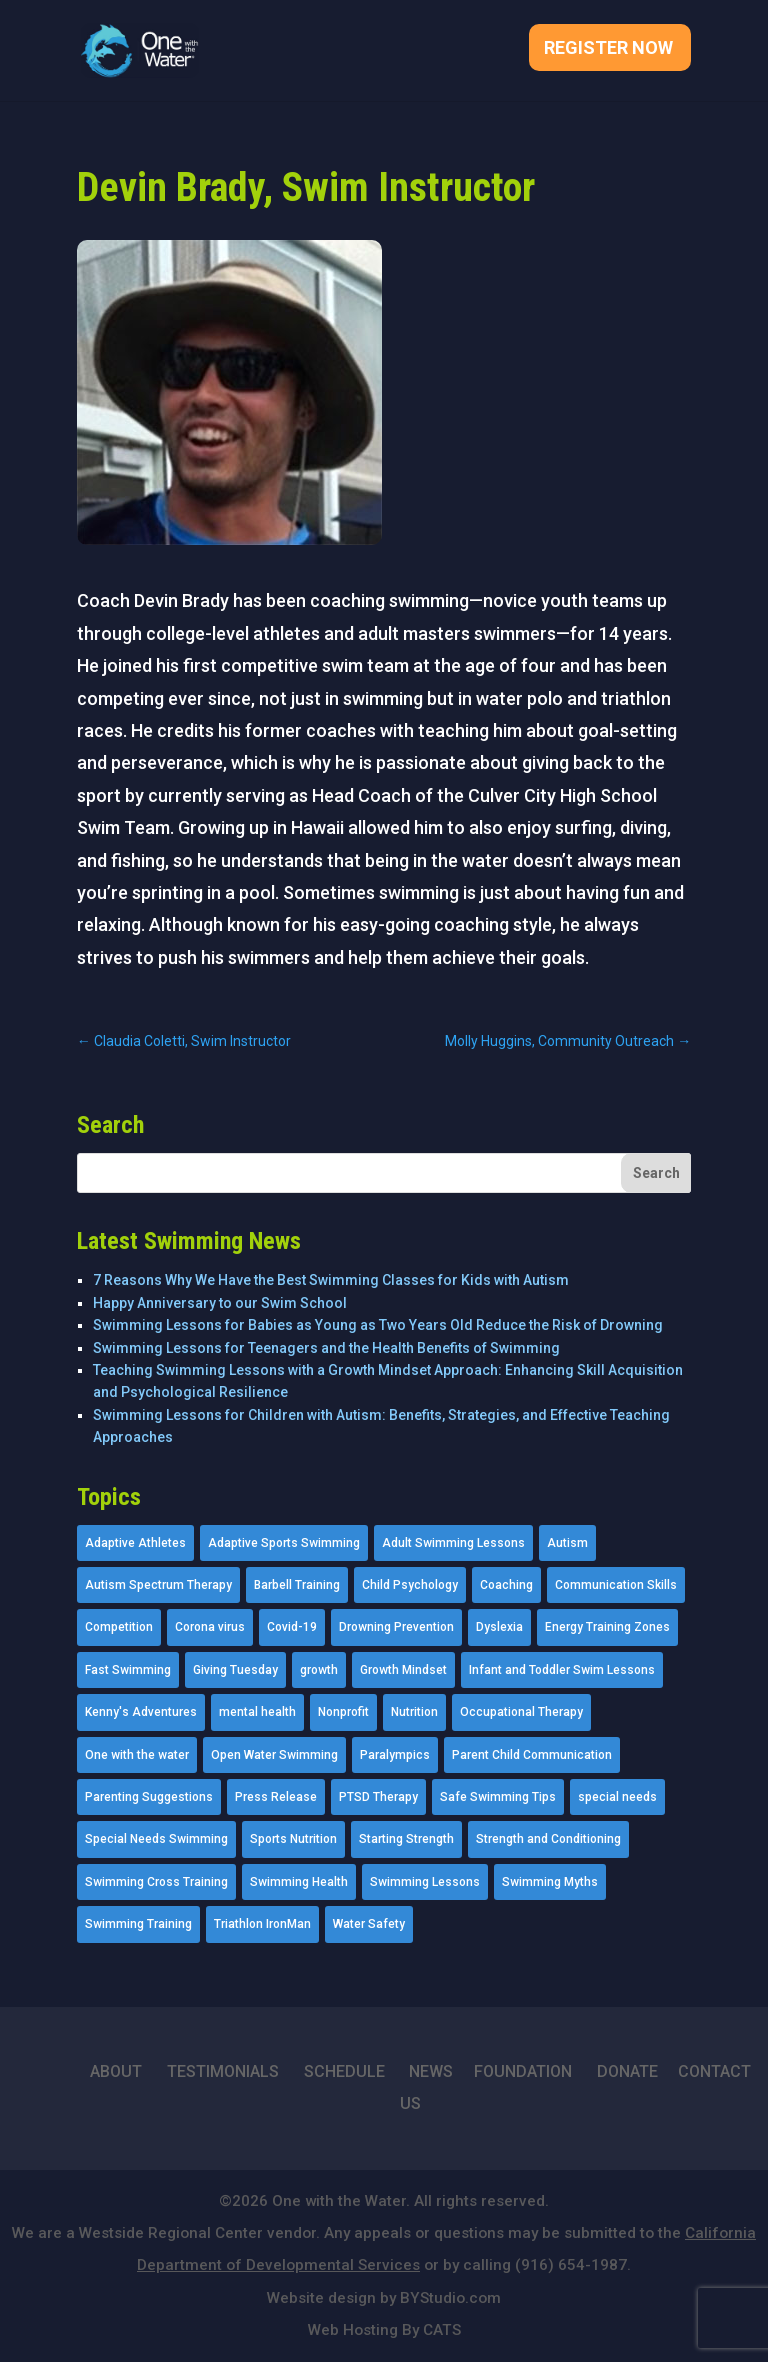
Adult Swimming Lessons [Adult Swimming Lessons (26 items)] (453, 1543)
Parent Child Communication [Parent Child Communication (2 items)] (532, 1755)
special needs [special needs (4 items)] (617, 1797)
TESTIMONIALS (223, 2071)
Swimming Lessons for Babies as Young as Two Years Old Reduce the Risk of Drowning (378, 1325)
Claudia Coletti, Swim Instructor (184, 1041)
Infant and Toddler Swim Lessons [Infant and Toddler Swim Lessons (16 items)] (562, 1670)
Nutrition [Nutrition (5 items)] (414, 1712)
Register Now (608, 49)
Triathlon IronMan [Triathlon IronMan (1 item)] (262, 1924)
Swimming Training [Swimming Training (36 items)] (138, 1924)
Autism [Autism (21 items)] (567, 1543)
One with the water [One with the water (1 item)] (137, 1755)
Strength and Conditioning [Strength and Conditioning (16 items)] (548, 1839)
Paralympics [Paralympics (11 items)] (395, 1755)
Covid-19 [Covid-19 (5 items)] (292, 1627)
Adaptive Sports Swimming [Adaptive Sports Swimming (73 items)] (284, 1543)
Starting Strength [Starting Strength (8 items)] (406, 1839)
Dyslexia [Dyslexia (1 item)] (499, 1627)
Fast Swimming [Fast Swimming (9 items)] (128, 1670)
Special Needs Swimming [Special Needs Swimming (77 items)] (156, 1839)
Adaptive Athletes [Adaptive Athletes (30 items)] (135, 1543)
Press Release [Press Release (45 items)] (276, 1797)
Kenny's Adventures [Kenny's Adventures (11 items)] (141, 1712)
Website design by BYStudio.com (384, 2298)
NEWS (431, 2071)
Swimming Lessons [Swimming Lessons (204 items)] (425, 1882)
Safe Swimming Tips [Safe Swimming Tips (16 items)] (498, 1797)
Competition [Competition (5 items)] (119, 1627)
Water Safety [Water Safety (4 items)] (369, 1924)
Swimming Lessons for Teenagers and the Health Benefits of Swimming (326, 1348)
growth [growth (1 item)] (319, 1670)
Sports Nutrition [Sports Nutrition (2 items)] (293, 1839)
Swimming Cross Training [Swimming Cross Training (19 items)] (156, 1882)
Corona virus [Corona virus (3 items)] (210, 1627)
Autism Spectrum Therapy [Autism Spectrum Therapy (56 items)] (158, 1585)
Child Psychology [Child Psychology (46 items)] (410, 1585)
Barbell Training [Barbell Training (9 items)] (297, 1585)
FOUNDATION (523, 2071)
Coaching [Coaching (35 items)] (506, 1585)
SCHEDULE (344, 2071)
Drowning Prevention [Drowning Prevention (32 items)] (396, 1627)
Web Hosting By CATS (384, 2330)
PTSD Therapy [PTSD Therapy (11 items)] (378, 1797)
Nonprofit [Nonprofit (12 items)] (343, 1712)
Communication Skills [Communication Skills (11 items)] (616, 1585)
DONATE (627, 2071)
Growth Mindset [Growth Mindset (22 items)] (403, 1670)
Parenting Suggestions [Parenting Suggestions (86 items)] (149, 1797)
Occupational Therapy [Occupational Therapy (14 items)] (521, 1712)
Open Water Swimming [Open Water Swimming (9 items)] (274, 1755)
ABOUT (116, 2071)
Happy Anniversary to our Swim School (220, 1303)
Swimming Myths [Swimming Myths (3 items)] (550, 1882)
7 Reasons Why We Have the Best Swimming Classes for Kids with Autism (331, 1280)
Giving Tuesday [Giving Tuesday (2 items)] (235, 1670)
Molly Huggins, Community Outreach (568, 1041)
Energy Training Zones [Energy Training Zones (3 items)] (607, 1627)
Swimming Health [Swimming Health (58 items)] (299, 1882)
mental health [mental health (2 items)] (257, 1712)
